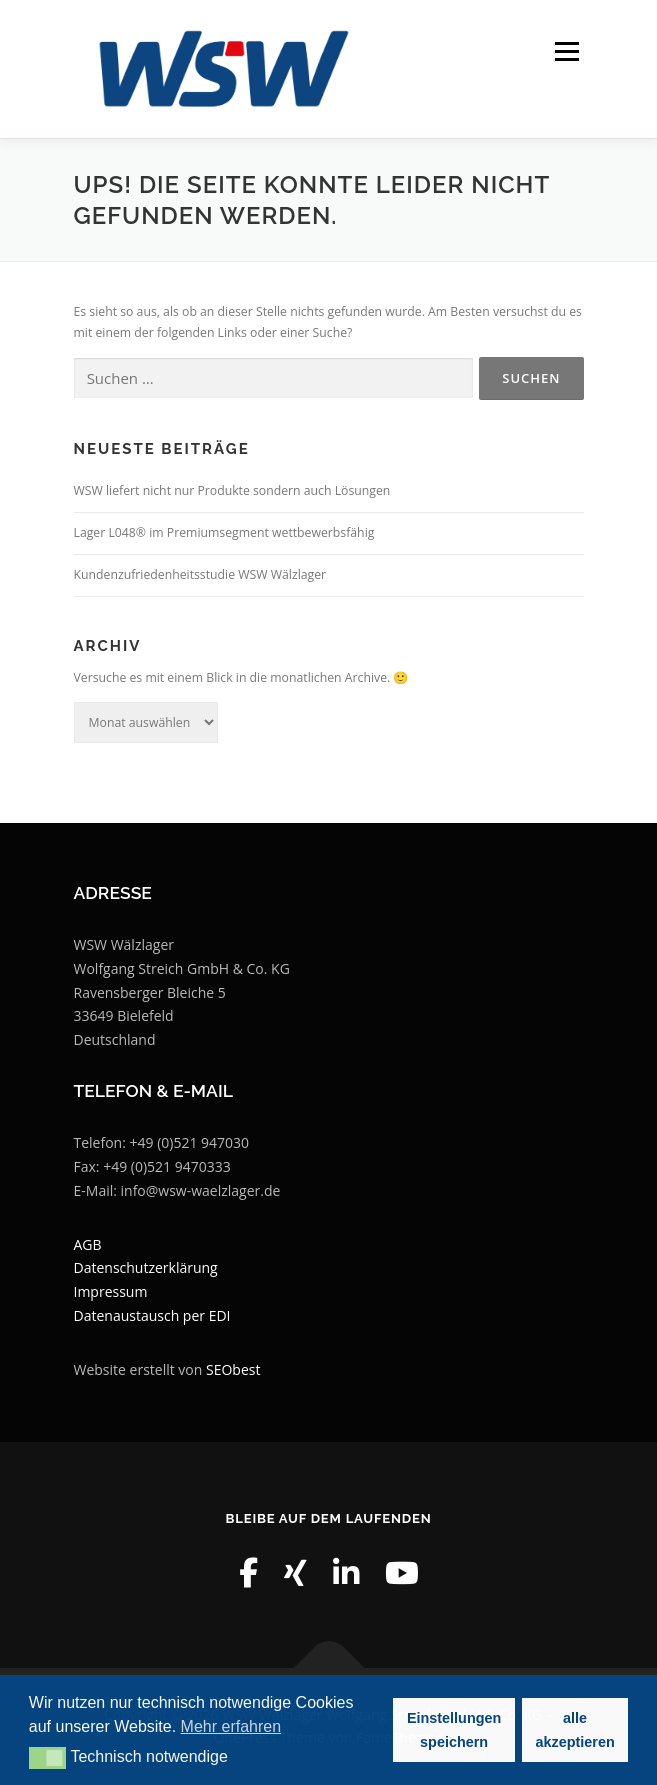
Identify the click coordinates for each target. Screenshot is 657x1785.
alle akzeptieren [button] (575, 1730)
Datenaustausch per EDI (152, 1315)
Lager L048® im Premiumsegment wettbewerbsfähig (224, 532)
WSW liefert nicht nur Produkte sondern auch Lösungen (232, 490)
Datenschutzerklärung (146, 1267)
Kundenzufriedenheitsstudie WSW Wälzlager (200, 574)
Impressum (111, 1291)
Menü (565, 51)
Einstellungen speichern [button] (454, 1730)
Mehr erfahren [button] (231, 1726)
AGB (88, 1244)
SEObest (233, 1369)
